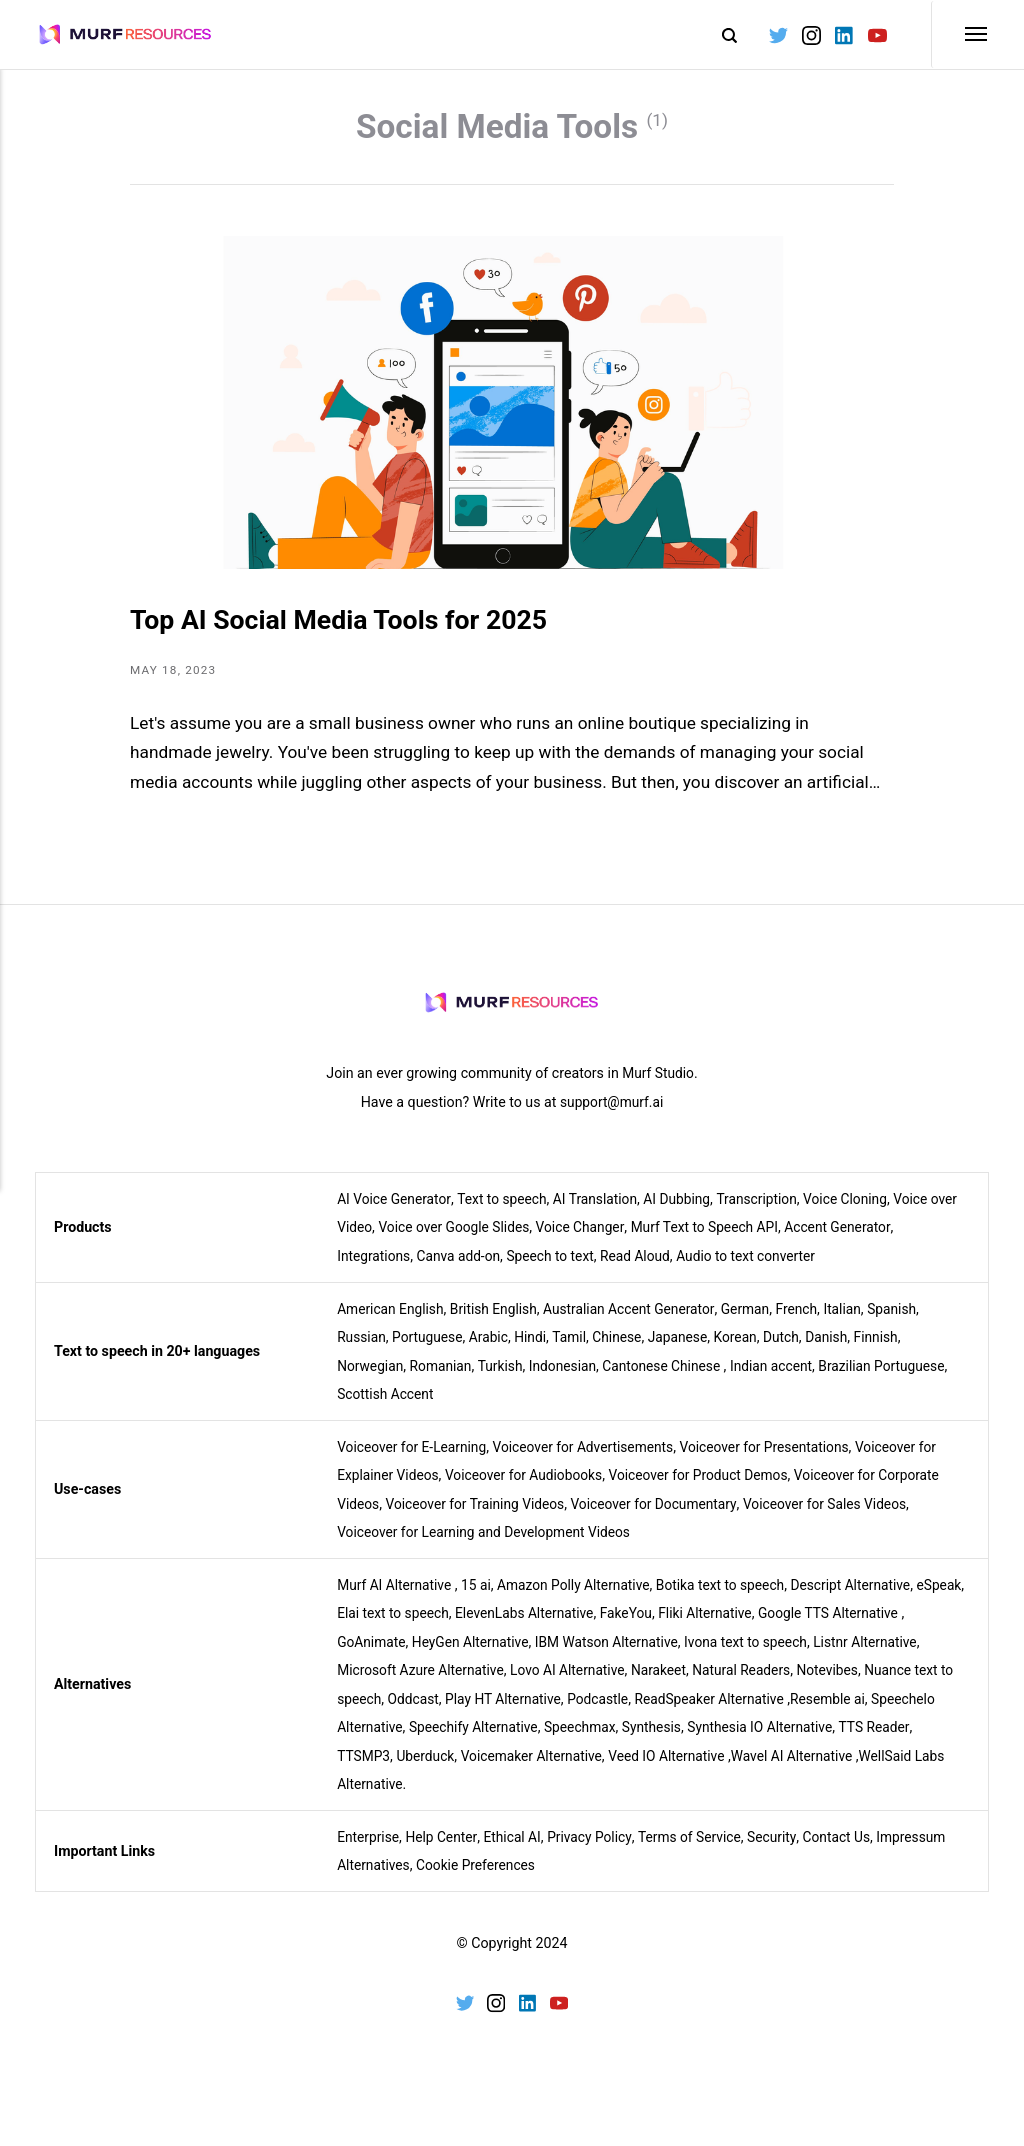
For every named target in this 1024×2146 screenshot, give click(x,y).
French (810, 1323)
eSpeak (360, 1627)
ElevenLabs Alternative (583, 1627)
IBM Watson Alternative (622, 1655)
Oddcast (431, 1712)
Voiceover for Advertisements (591, 1461)
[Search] (718, 34)
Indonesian (570, 1380)
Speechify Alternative (547, 1741)
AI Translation (602, 1213)
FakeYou (688, 1627)
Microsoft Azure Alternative (423, 1684)
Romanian (444, 1380)
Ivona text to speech (765, 1655)
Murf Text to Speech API (746, 1242)
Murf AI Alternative (396, 1598)
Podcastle (622, 1712)
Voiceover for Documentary (662, 1518)
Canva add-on (462, 1270)
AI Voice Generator (395, 1213)
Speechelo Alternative (405, 1741)
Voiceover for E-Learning (414, 1461)
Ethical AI (516, 1850)
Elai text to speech (448, 1627)
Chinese (625, 1351)
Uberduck (478, 1769)
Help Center (444, 1850)
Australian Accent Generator (638, 1323)
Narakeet (669, 1684)
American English (392, 1323)
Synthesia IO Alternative (843, 1741)
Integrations (375, 1270)
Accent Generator (883, 1242)
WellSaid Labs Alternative (420, 1798)
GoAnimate (378, 1655)
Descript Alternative (867, 1598)
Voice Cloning (860, 1213)
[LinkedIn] (842, 34)
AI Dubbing (686, 1213)
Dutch (794, 1351)
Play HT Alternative (525, 1712)
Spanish (909, 1323)
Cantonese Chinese (671, 1380)
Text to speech (506, 1213)
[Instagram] (809, 34)
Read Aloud (645, 1270)
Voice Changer (618, 1242)
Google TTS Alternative (897, 1627)
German (758, 1323)
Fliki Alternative (770, 1627)
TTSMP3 (414, 1769)
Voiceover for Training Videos (479, 1518)
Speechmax (657, 1741)
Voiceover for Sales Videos (840, 1518)
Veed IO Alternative (727, 1769)
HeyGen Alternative (481, 1655)
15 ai (480, 1598)
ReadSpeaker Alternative (737, 1712)
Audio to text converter (759, 1270)
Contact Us (850, 1850)
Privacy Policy (596, 1850)
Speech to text (557, 1270)
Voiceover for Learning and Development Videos (488, 1546)
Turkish (505, 1380)
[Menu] (960, 34)
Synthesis (731, 1741)
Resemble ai (859, 1712)
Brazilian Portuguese (899, 1380)
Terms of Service (699, 1850)
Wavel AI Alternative (856, 1769)
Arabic (493, 1351)
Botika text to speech (732, 1598)
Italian (858, 1323)
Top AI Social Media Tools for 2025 (359, 632)
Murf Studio (658, 1088)
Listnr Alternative (888, 1655)
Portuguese (430, 1351)
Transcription (769, 1213)
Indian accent (785, 1380)
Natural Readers (754, 1684)
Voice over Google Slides (488, 1242)
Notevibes (844, 1684)
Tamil (576, 1351)
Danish (841, 1351)
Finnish (892, 1351)
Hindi (536, 1351)
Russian (362, 1351)
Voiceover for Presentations (778, 1461)
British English (499, 1323)
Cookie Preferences (480, 1879)
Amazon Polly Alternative (581, 1598)
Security (784, 1850)
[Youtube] (875, 34)
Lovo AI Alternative (575, 1684)
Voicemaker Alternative (587, 1769)
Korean (747, 1351)
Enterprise (369, 1850)
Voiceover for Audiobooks (530, 1489)
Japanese (688, 1351)
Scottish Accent (387, 1408)
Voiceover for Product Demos (710, 1489)
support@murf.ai (611, 1116)
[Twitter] (777, 34)
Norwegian (371, 1380)
